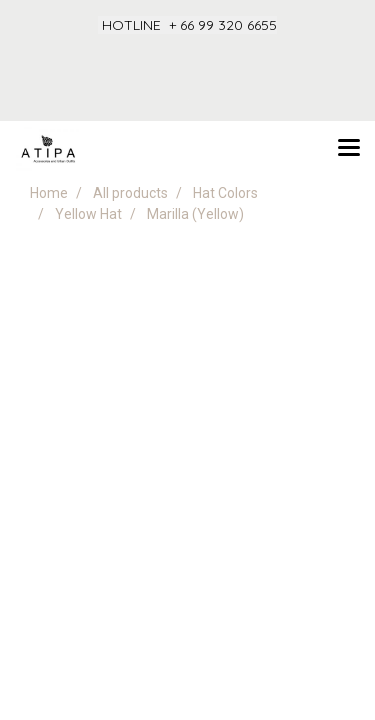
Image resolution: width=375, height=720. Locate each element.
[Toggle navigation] (349, 149)
